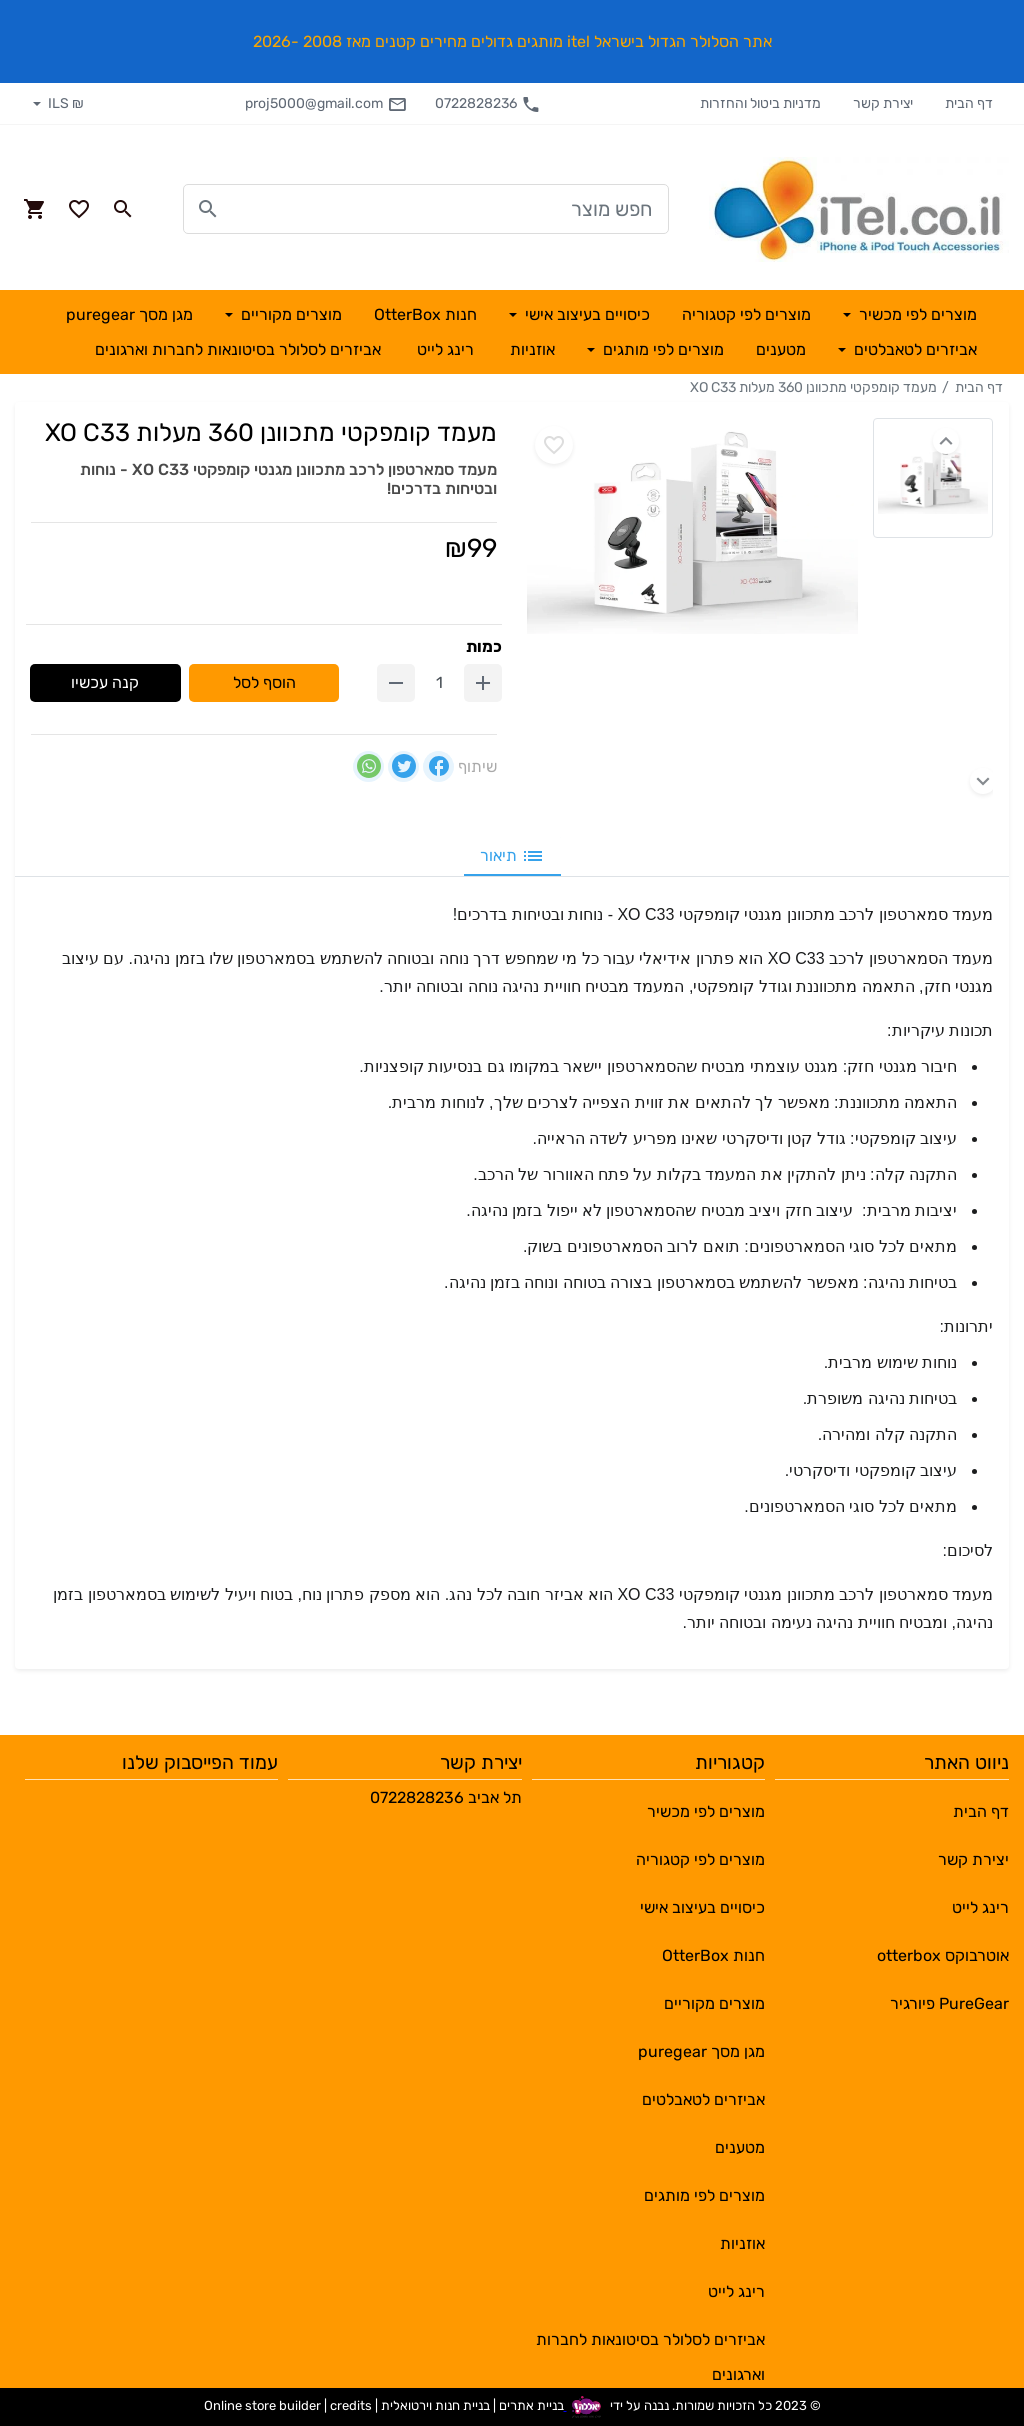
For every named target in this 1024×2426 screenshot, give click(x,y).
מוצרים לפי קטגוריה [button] (746, 314)
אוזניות (742, 2243)
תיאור (512, 856)
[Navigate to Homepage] (859, 209)
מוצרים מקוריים (714, 2003)
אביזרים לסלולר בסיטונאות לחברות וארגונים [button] (238, 349)
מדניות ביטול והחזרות (760, 103)
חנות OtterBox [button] (425, 314)
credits (351, 2405)
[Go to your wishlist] (79, 209)
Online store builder (262, 2405)
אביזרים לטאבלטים (703, 2099)
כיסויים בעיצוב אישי (702, 1907)
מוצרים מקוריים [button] (289, 314)
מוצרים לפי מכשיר (706, 1811)
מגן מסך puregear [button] (129, 314)
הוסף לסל (264, 682)
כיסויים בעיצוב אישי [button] (585, 314)
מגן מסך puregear (701, 2051)
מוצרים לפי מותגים (704, 2195)
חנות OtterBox (713, 1955)
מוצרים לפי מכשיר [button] (916, 314)
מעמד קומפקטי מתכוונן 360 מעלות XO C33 (813, 387)
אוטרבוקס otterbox (943, 1955)
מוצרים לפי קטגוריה (700, 1859)
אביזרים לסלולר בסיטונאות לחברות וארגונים (650, 2347)
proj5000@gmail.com (326, 104)
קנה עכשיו (105, 682)
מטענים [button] (781, 349)
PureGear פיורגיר (949, 2003)
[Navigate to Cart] (35, 209)
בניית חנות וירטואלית (435, 2405)
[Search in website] (123, 209)
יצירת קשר (883, 103)
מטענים (740, 2147)
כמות (484, 646)
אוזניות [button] (532, 349)
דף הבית (969, 103)
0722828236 (488, 104)
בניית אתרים (531, 2405)
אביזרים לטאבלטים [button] (913, 349)
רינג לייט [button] (445, 349)
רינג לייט (980, 1907)
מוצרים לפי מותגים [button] (661, 349)
